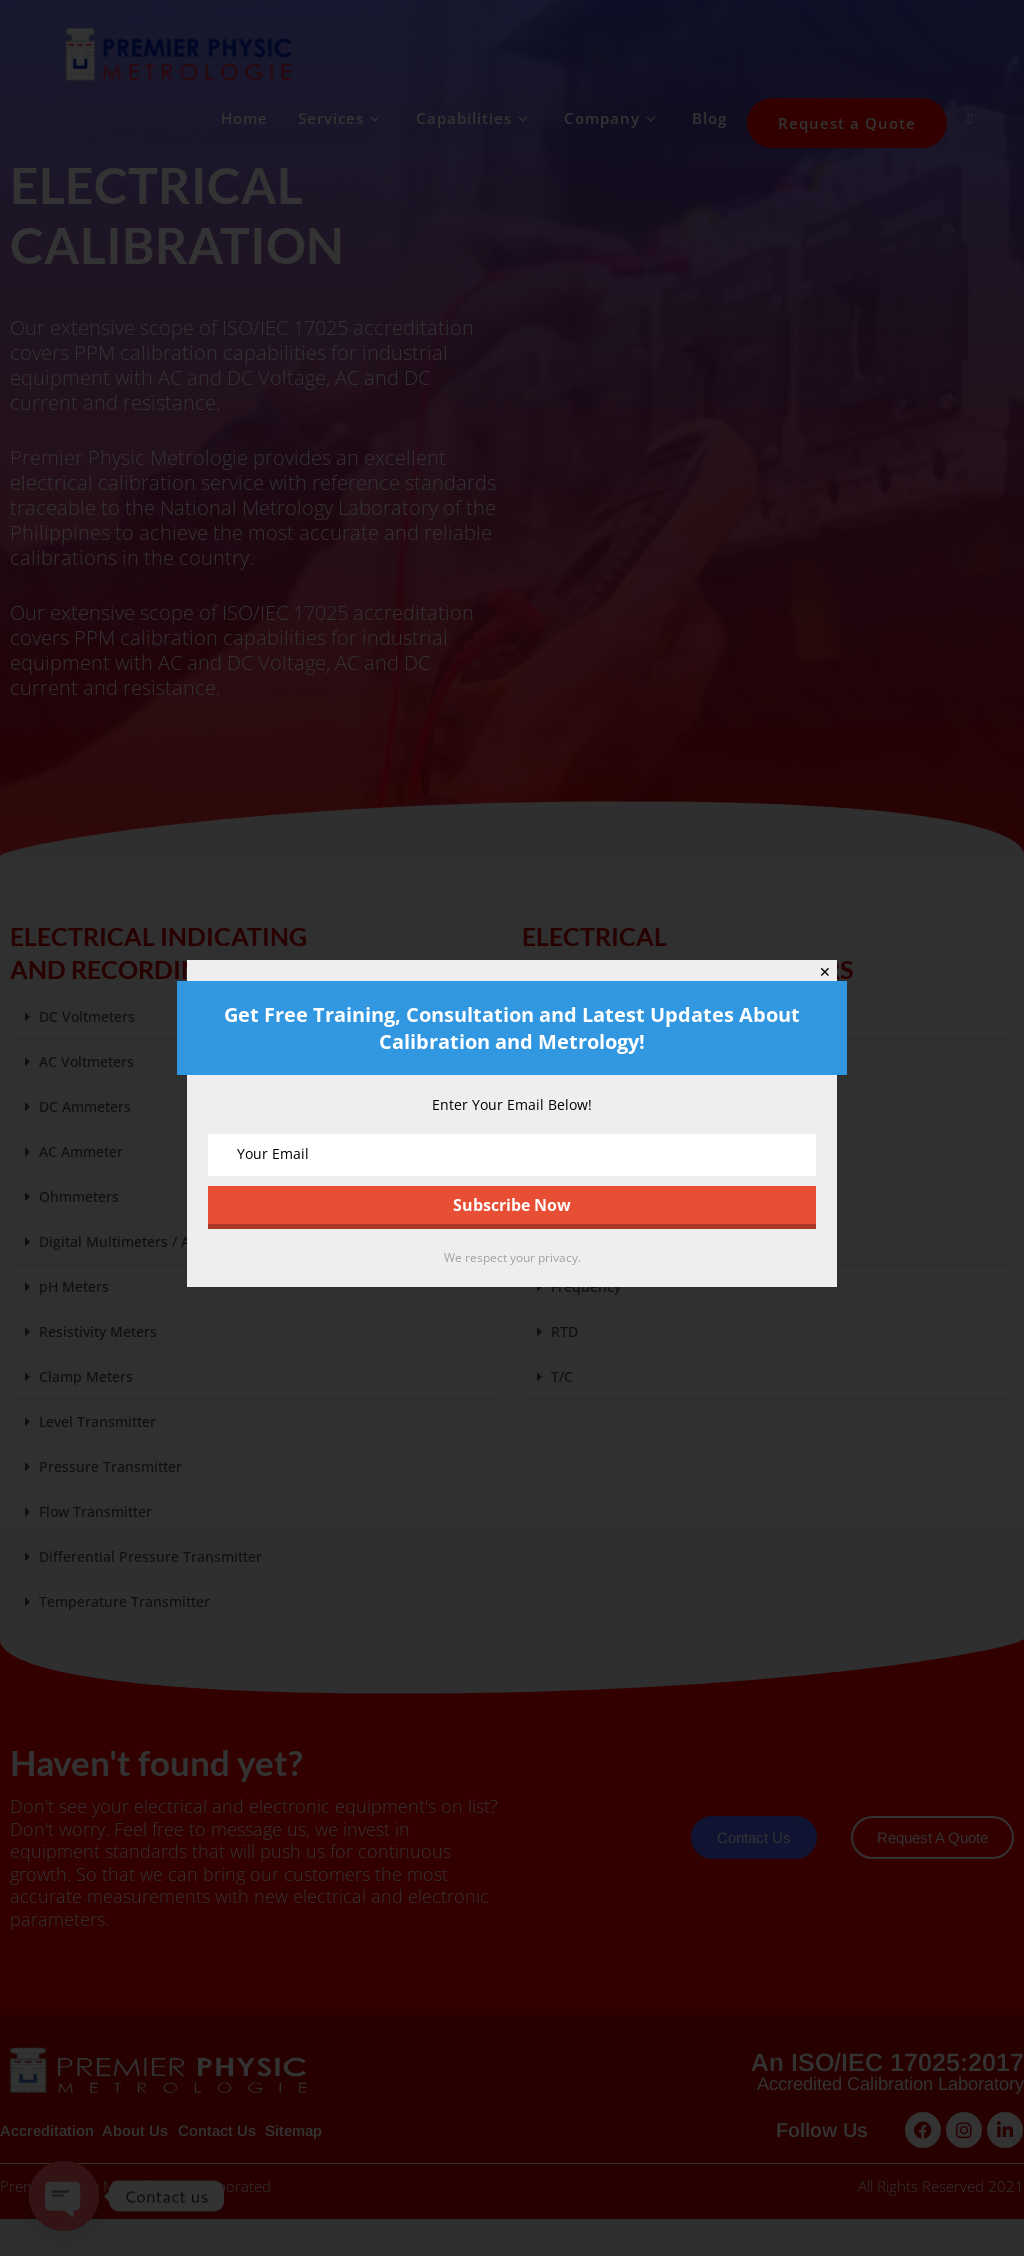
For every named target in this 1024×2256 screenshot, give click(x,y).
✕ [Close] (825, 972)
